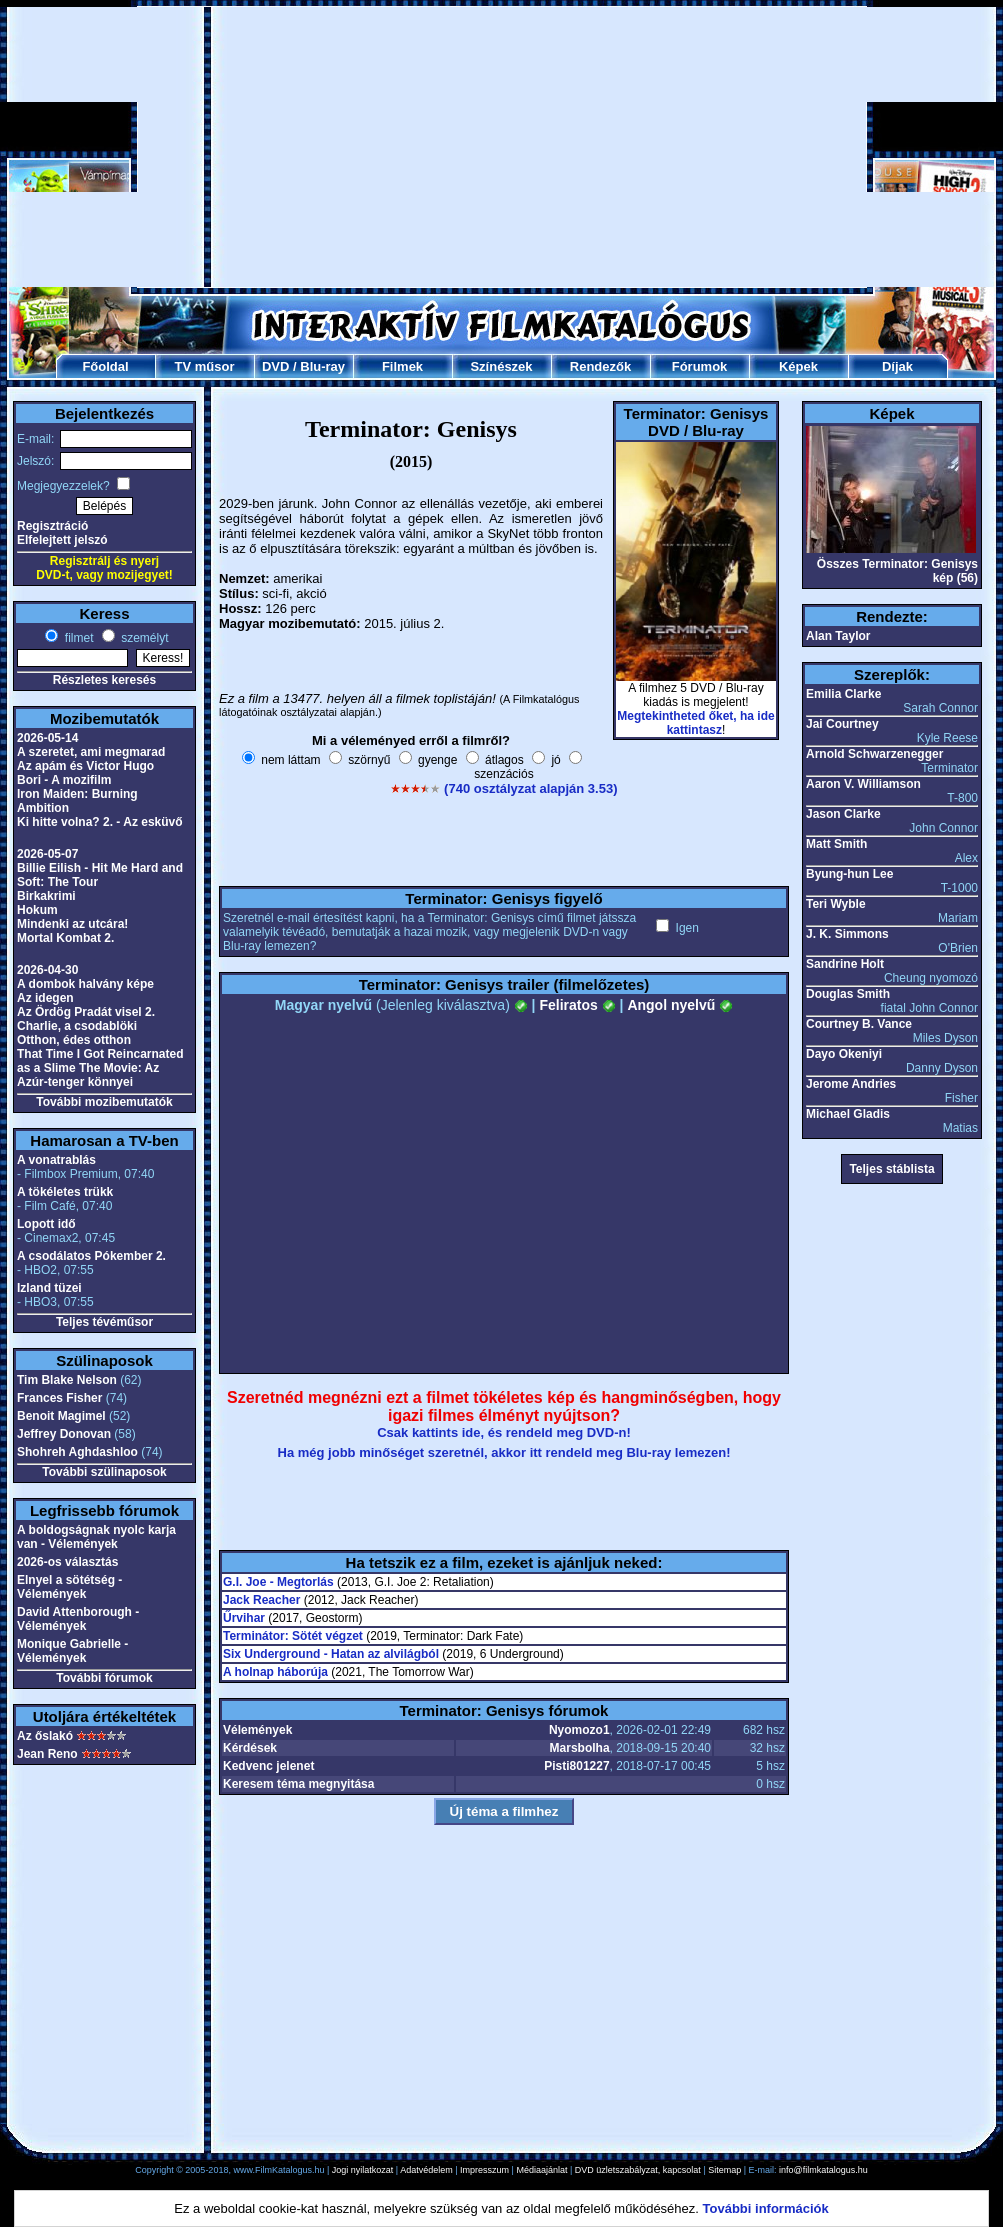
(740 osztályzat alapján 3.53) (530, 788)
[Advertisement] (502, 147)
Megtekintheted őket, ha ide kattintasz (695, 723)
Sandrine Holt (845, 964)
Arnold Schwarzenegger (874, 754)
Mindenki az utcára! (72, 924)
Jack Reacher (261, 1600)
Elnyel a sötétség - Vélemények (69, 1587)
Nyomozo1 (579, 1730)
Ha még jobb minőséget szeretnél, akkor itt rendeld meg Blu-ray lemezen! (504, 1452)
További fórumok (104, 1678)
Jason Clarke (843, 814)
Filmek (402, 366)
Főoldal (105, 366)
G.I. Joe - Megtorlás (278, 1582)
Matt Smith (836, 844)
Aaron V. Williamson (863, 784)
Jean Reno (47, 1754)
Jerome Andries (851, 1084)
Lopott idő (46, 1224)
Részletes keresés (104, 680)
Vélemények (257, 1730)
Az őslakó (45, 1736)
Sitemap (724, 2170)
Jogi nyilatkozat (363, 2170)
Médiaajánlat (541, 2170)
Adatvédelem (426, 2170)
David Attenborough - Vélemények (78, 1619)
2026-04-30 (47, 970)
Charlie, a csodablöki (77, 1026)
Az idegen (45, 998)
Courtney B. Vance (859, 1024)
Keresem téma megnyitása (298, 1784)
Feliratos (577, 1005)
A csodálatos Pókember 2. (91, 1256)
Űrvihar (244, 1618)
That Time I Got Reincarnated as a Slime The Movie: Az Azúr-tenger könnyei (100, 1068)
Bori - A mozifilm (64, 780)
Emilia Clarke (843, 694)
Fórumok (700, 366)
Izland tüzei (49, 1288)
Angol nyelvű (680, 1005)
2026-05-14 (47, 738)
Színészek (501, 366)
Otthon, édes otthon (74, 1040)
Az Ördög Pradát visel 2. (86, 1012)
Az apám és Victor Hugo (85, 766)
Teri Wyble (836, 904)
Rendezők (600, 366)
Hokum (37, 910)
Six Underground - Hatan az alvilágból (331, 1654)
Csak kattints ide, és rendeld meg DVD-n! (504, 1432)
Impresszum (484, 2170)
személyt (143, 638)
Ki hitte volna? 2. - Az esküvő (100, 822)
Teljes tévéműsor (104, 1322)
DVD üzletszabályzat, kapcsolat (638, 2170)
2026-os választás (67, 1562)
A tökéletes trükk (65, 1192)
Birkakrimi (46, 896)
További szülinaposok (104, 1472)
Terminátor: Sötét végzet (293, 1636)
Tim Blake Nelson (67, 1380)
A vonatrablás (56, 1160)
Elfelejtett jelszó (62, 540)
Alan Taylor (838, 636)
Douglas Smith (848, 994)
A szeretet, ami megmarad (91, 752)
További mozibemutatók (104, 1102)
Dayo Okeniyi (844, 1054)
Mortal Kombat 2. (65, 938)
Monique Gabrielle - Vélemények (72, 1651)
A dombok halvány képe (85, 984)
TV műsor (205, 366)
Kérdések (250, 1748)
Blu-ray (322, 366)
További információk (766, 2208)
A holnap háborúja (275, 1672)
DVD (275, 366)
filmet (77, 638)
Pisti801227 (576, 1766)
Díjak (897, 366)
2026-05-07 (47, 854)
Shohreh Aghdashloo (77, 1452)
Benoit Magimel (61, 1416)
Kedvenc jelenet (268, 1766)
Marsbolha (580, 1748)
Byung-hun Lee (849, 874)
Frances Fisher (59, 1398)
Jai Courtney (842, 724)
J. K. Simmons (847, 934)
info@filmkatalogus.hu (823, 2170)
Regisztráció (52, 526)
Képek (798, 366)
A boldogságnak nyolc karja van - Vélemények (96, 1537)
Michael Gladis (848, 1114)
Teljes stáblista (891, 1169)
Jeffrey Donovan (64, 1434)
